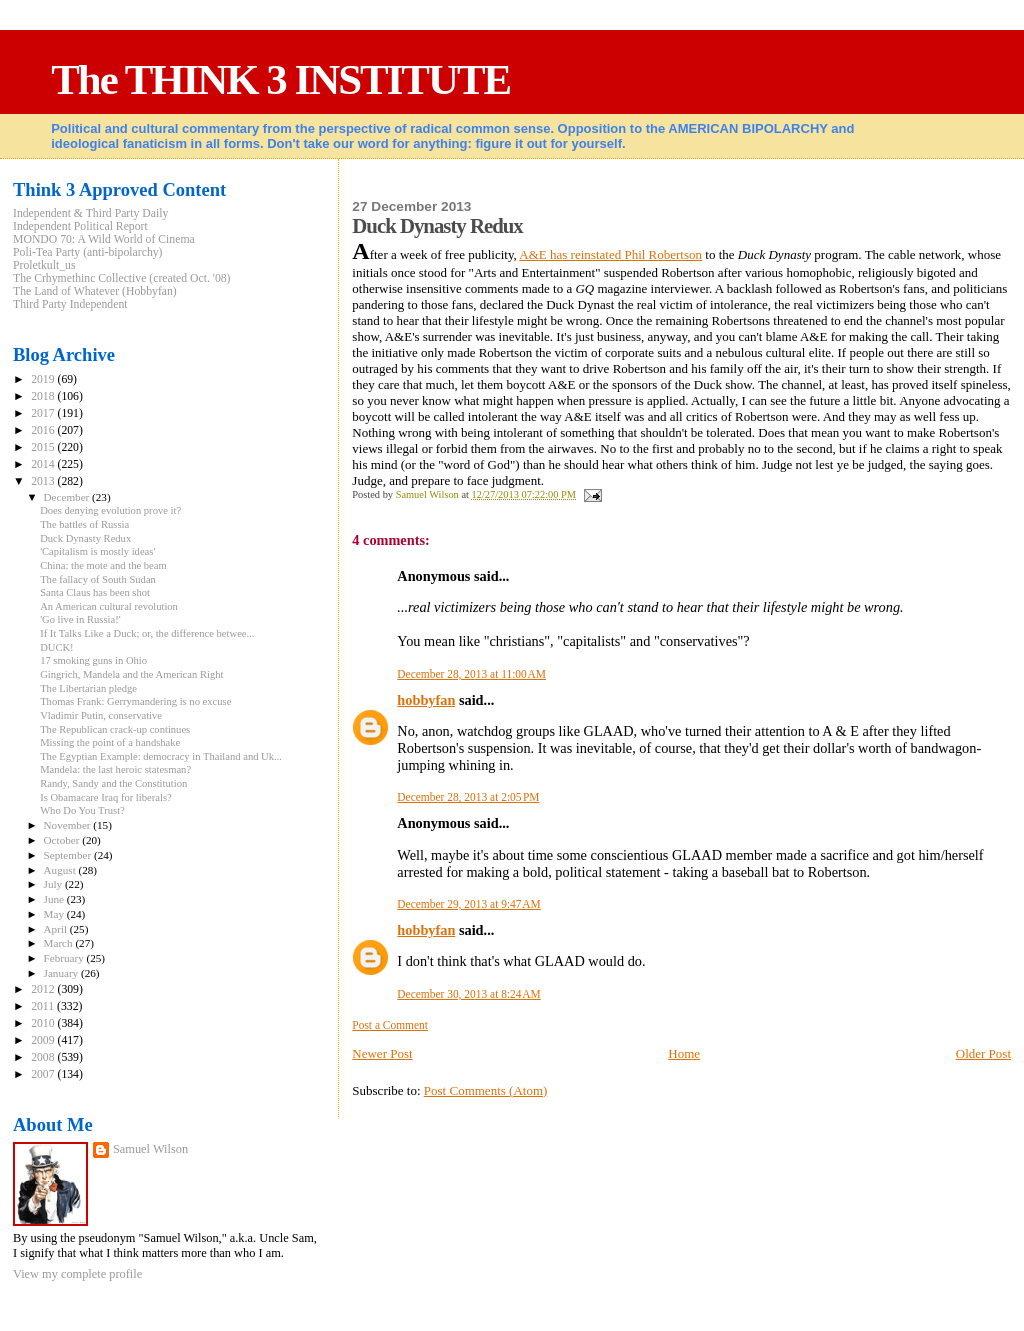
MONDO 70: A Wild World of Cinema (104, 239)
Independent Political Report (80, 226)
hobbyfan (426, 700)
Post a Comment (390, 1025)
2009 (44, 1040)
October (63, 840)
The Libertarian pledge (88, 688)
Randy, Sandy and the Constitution (113, 783)
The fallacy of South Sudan (98, 579)
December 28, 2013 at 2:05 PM (468, 797)
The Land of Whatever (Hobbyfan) (95, 291)
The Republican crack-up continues (115, 729)
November (69, 825)
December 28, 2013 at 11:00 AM (471, 674)
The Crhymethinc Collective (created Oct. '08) (122, 278)
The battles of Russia (84, 524)
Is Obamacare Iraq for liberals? (106, 797)
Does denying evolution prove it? (110, 510)
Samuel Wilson (150, 1149)
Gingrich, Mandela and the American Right (131, 674)
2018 (44, 396)
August (61, 870)
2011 (44, 1006)
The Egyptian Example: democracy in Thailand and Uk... (161, 756)
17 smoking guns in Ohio (93, 660)
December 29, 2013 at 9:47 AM (468, 904)
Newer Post (382, 1053)
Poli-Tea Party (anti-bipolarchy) (88, 252)
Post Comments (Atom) (486, 1090)
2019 (44, 379)
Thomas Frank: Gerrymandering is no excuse (135, 701)
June (55, 899)
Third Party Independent (70, 304)
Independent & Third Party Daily (90, 213)
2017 (44, 413)
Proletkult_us (44, 265)
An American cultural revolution (109, 606)
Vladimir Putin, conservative (101, 715)
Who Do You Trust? (82, 810)
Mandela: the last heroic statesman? (115, 769)
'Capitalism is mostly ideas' (97, 551)
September (69, 855)
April (57, 929)
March (60, 943)
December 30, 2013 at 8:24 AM (468, 994)
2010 (44, 1023)
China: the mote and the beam (103, 565)
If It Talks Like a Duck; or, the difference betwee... (147, 633)
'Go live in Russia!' (80, 619)
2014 (44, 464)
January (62, 973)
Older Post (983, 1053)
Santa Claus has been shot (95, 592)
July (54, 884)
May (55, 914)
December (68, 497)
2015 (44, 447)
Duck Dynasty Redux (85, 538)
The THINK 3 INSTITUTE (280, 79)
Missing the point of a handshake (110, 742)
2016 (44, 430)
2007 (44, 1074)
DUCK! (57, 647)
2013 (44, 481)
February (65, 958)
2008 (44, 1057)
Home (684, 1053)
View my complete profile (77, 1274)
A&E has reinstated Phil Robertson (610, 254)
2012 (44, 989)
